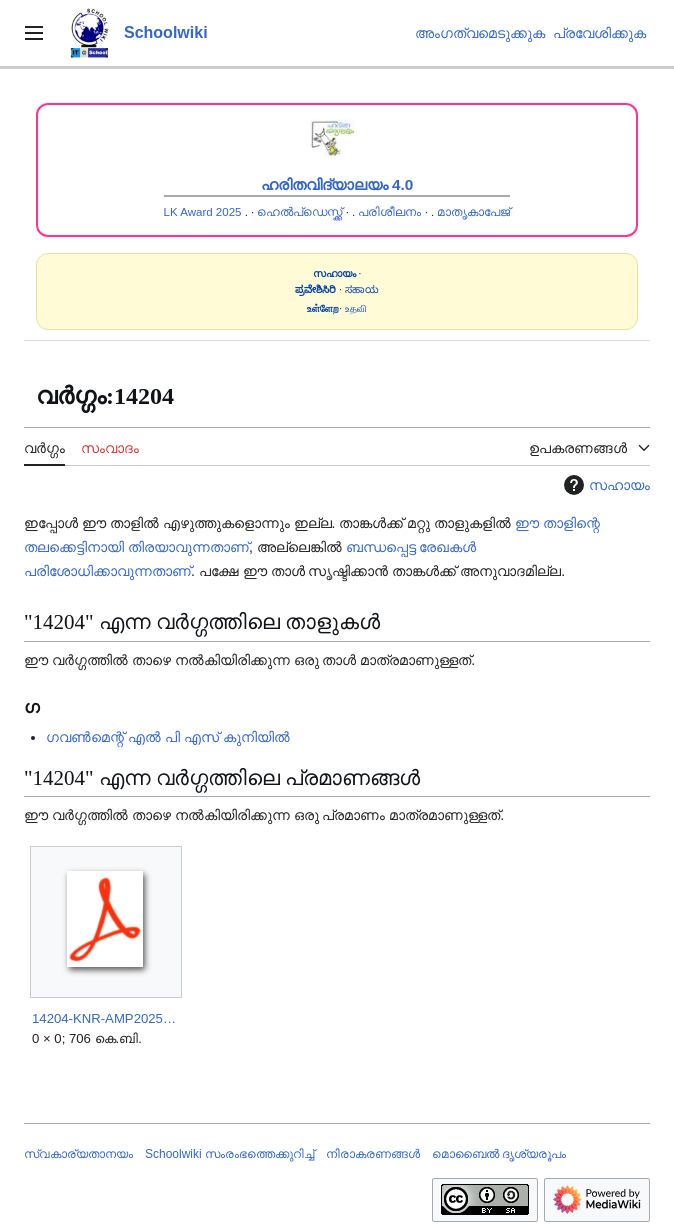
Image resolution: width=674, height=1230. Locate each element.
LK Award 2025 (203, 212)
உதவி (356, 308)
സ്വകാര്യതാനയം (78, 1154)
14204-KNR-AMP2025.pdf (105, 1018)
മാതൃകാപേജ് (473, 212)
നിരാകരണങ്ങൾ (373, 1154)
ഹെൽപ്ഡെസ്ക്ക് (299, 212)
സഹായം (604, 485)
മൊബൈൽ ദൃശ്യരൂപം (499, 1154)
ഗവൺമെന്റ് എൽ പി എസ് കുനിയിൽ (168, 737)
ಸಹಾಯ (362, 289)
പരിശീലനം (389, 212)
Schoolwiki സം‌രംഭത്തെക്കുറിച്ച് (229, 1154)
